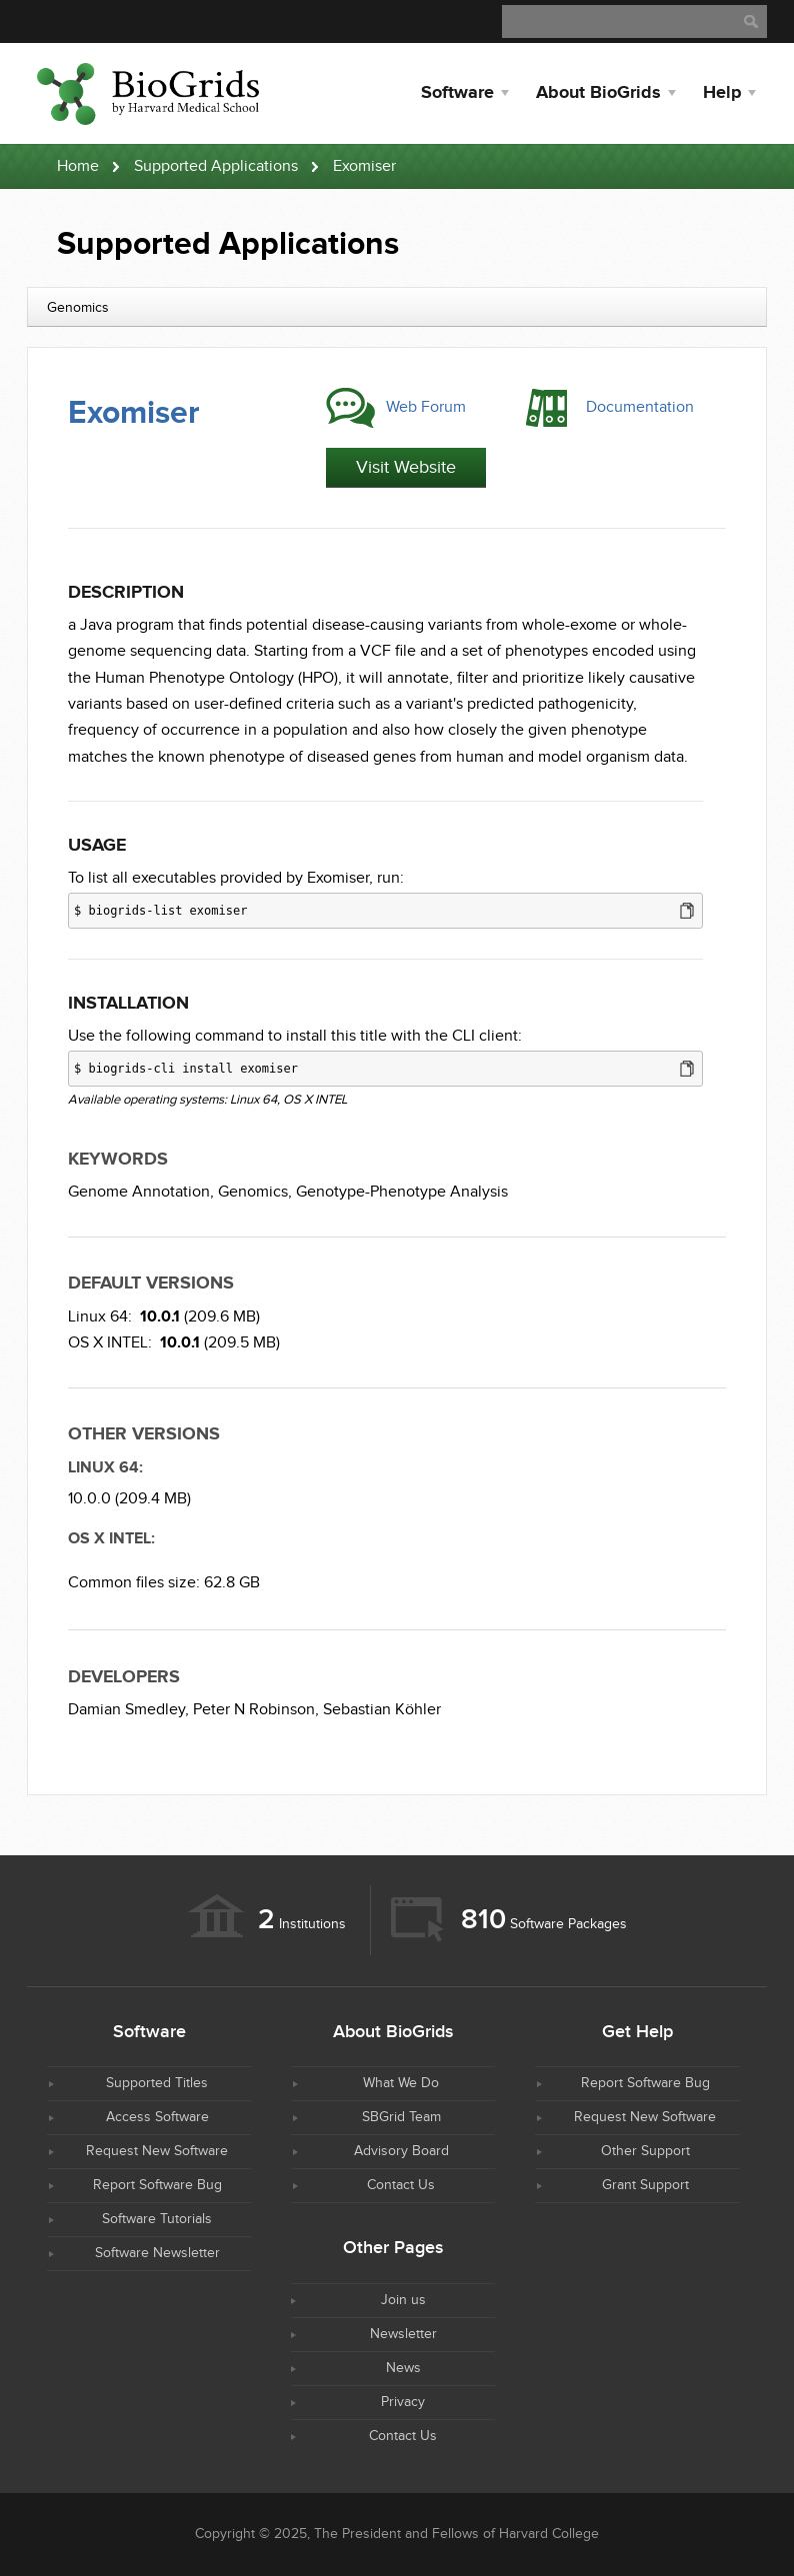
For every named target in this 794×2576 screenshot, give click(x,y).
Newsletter (403, 2334)
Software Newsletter (157, 2253)
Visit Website (406, 467)
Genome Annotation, (141, 1192)
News (403, 2368)
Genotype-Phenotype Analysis (402, 1192)
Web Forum (426, 407)
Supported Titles (157, 2083)
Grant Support (645, 2185)
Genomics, (255, 1192)
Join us (403, 2300)
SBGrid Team (401, 2117)
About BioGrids (598, 93)
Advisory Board (401, 2151)
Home (78, 166)
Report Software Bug (157, 2185)
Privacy (403, 2402)
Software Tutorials (157, 2219)
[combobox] (397, 307)
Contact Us (401, 2185)
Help (722, 93)
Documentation (640, 407)
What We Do (401, 2083)
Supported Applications (216, 166)
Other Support (645, 2151)
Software (457, 93)
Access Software (157, 2117)
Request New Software (157, 2151)
